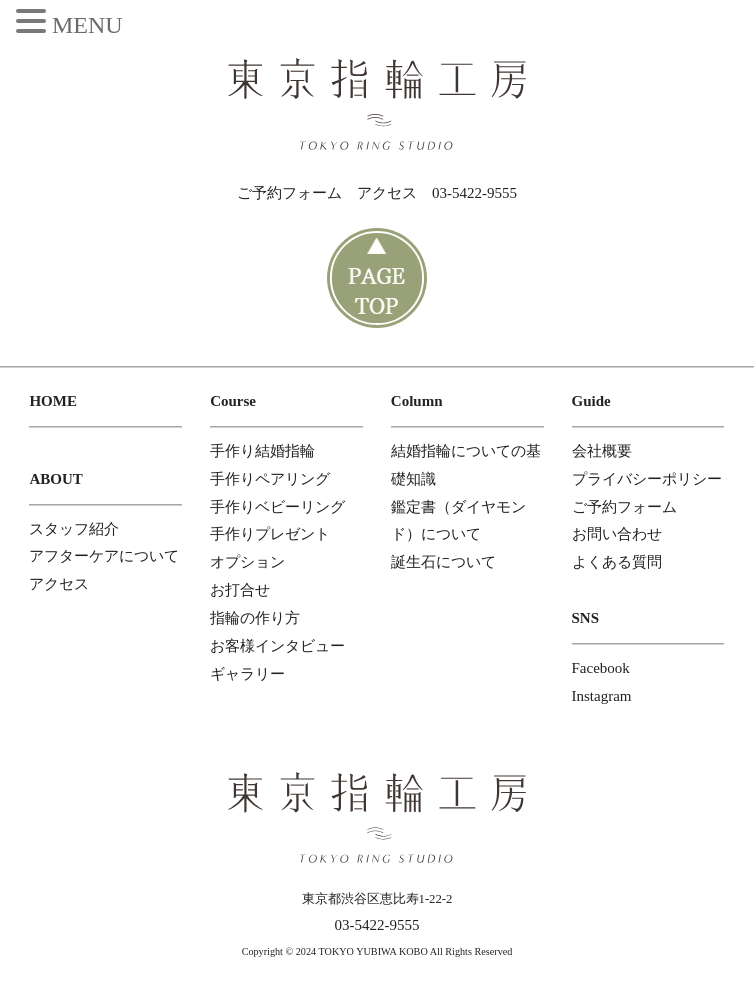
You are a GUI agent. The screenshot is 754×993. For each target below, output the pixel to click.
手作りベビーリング (277, 507)
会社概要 (602, 451)
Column (417, 401)
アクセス (387, 193)
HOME (53, 401)
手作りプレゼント (270, 534)
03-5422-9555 (474, 193)
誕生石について (443, 562)
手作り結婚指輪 (262, 451)
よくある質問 (617, 562)
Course (233, 401)
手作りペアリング (270, 479)
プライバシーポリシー (647, 479)
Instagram (602, 696)
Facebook (601, 668)
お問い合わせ (617, 534)
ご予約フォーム (289, 193)
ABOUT (55, 479)
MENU (87, 25)
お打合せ (240, 590)
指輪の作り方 (255, 618)
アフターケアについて (104, 556)
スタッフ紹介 (74, 529)
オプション (247, 562)
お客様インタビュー (277, 646)
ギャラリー (247, 674)
